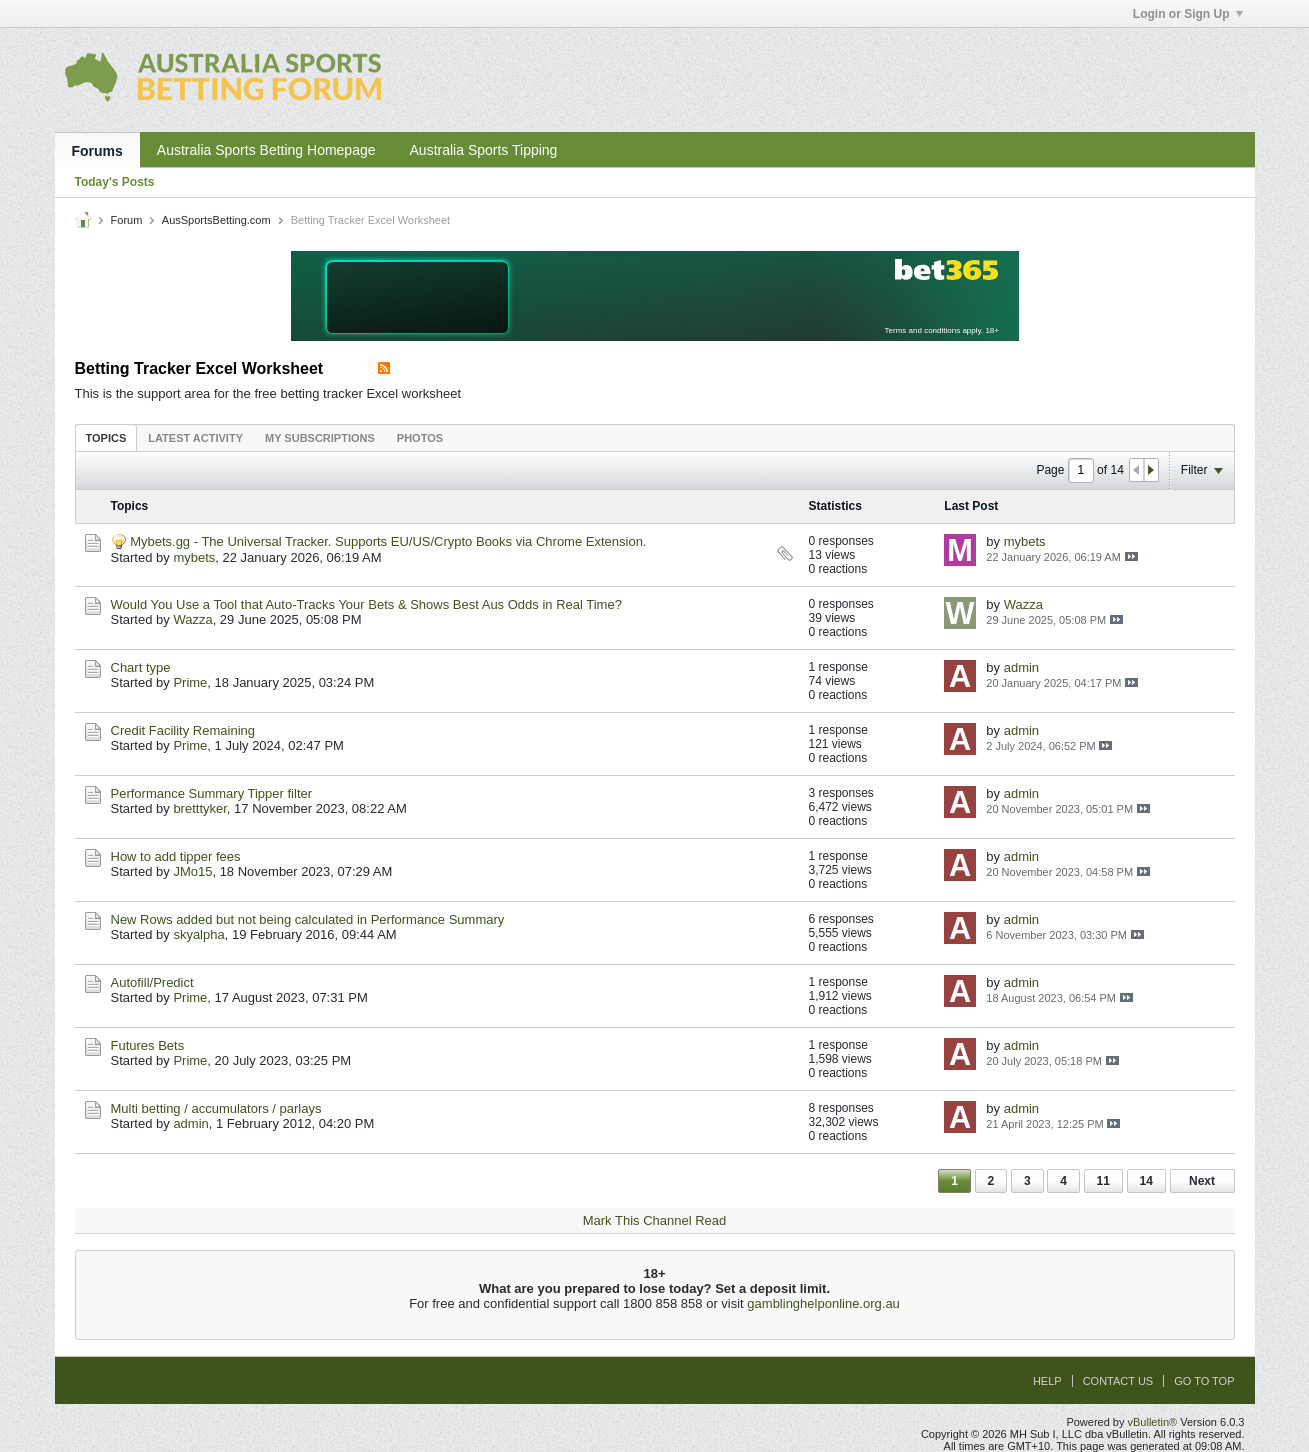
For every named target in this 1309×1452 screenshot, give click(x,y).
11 (1103, 1181)
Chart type (141, 667)
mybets (194, 557)
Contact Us (1118, 1381)
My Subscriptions (320, 438)
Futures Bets (148, 1045)
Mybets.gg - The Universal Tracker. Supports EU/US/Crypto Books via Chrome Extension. (388, 541)
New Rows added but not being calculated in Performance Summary (308, 919)
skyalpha (198, 934)
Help (1047, 1381)
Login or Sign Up (1188, 14)
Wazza (192, 619)
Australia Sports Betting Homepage (266, 150)
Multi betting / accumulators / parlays (216, 1108)
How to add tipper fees (176, 856)
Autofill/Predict (152, 982)
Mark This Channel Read (655, 1220)
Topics (106, 438)
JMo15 (192, 871)
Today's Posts (115, 182)
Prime (190, 682)
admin (1021, 667)
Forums (97, 151)
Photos (420, 438)
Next (1202, 1181)
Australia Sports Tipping (484, 150)
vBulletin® (1153, 1422)
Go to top (1204, 1381)
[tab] (106, 437)
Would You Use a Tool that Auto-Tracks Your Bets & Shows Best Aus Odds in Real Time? (366, 604)
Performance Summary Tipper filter (212, 793)
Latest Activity (195, 438)
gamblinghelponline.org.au (823, 1303)
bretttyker (199, 808)
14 (1146, 1181)
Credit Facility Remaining (183, 730)
